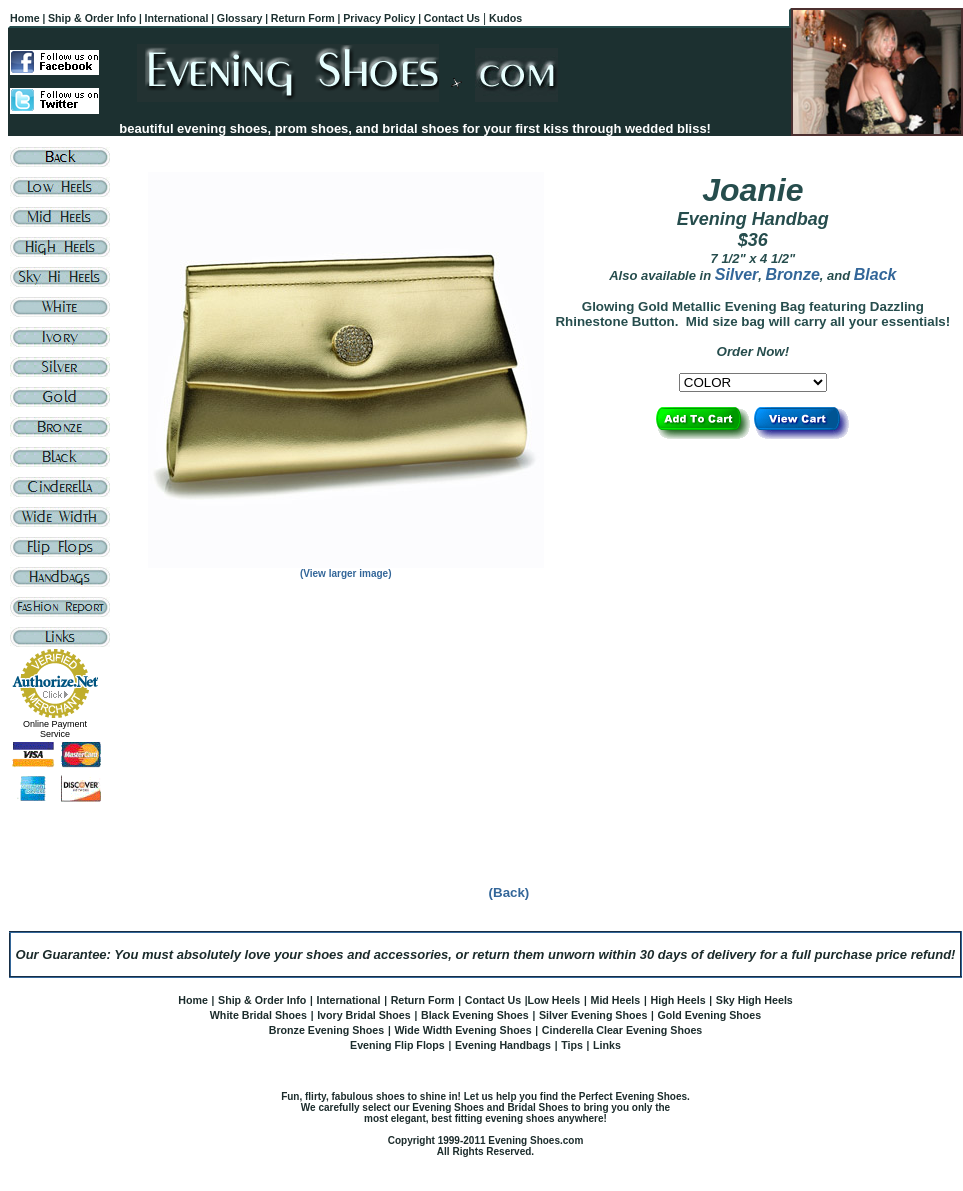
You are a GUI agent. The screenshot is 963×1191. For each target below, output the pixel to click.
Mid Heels (616, 1000)
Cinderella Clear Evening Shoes (622, 1030)
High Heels (677, 1000)
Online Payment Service (55, 729)
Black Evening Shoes (475, 1015)
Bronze (793, 274)
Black (875, 274)
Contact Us (493, 1000)
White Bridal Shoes (258, 1015)
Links (607, 1045)
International (348, 1000)
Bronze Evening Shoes (326, 1030)
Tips (572, 1045)
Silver (737, 274)
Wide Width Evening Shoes (462, 1030)
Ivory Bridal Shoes (364, 1015)
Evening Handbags (503, 1045)
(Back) (509, 892)
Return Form (423, 1000)
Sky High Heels (754, 1000)
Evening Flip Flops (397, 1045)
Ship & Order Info (262, 1000)
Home (193, 1000)
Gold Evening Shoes (710, 1015)
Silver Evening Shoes (593, 1015)
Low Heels (554, 1000)
